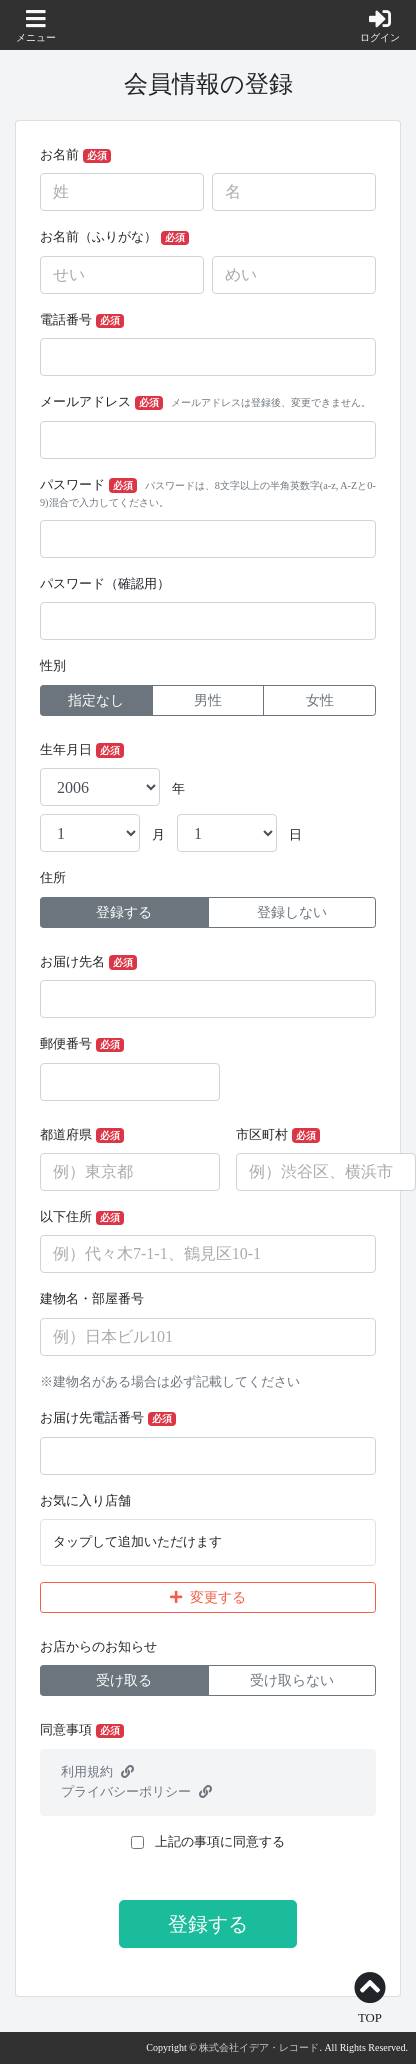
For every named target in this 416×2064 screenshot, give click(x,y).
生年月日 (82, 750)
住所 (53, 878)
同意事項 (82, 1730)
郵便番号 (82, 1044)
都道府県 (82, 1135)
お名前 (75, 155)
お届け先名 (88, 962)
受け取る (124, 1680)
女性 (320, 700)
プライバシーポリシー (136, 1792)
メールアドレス (205, 402)
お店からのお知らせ (98, 1647)
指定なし (96, 700)
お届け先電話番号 (108, 1418)
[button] (36, 27)
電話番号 (82, 320)
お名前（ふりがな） (114, 237)
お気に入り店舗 (85, 1501)
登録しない (292, 912)
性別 (53, 666)
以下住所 (82, 1217)
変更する (208, 1597)
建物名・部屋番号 (92, 1299)
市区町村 (278, 1135)
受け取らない (292, 1680)
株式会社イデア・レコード (259, 2047)
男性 (208, 700)
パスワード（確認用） (105, 584)
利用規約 (97, 1772)
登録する (124, 912)
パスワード (208, 493)
